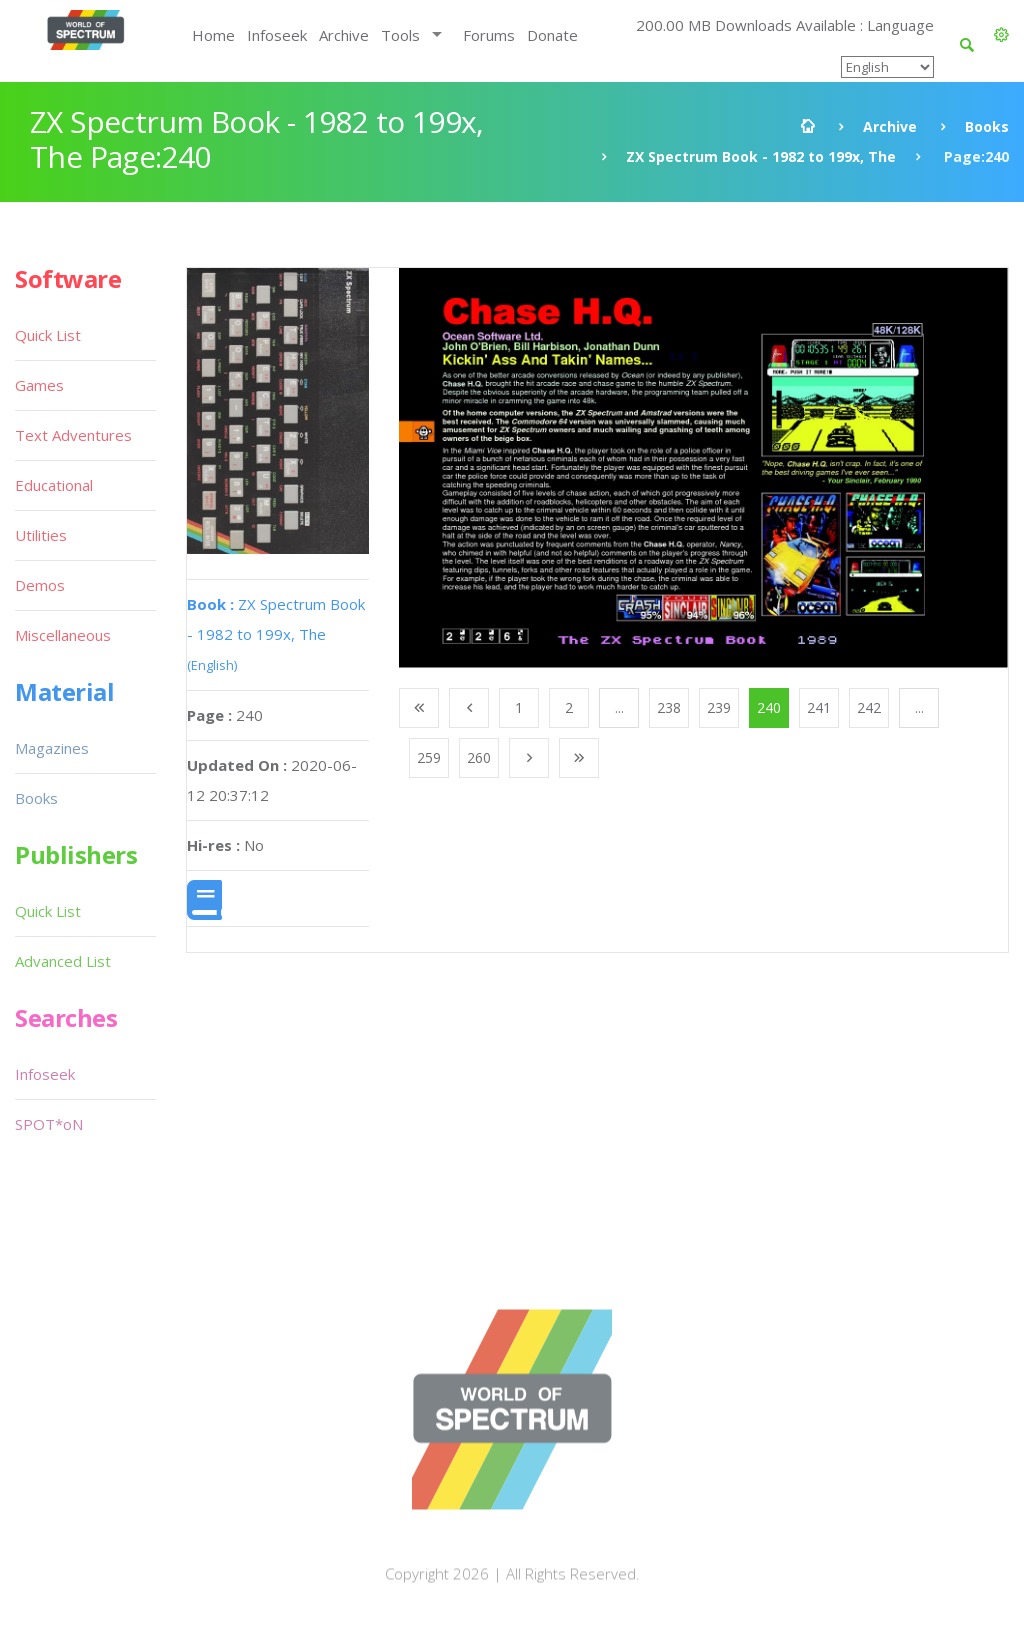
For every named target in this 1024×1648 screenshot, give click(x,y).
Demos (40, 585)
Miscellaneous (63, 635)
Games (39, 385)
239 (719, 707)
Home (213, 35)
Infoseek (277, 35)
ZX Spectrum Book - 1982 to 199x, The (761, 156)
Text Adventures (73, 435)
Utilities (41, 535)
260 (479, 757)
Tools (400, 35)
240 (769, 707)
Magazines (52, 748)
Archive (344, 35)
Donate (552, 35)
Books (987, 126)
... (619, 707)
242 (869, 707)
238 (669, 707)
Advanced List (63, 961)
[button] (1001, 35)
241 (819, 707)
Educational (54, 485)
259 (429, 757)
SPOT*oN (49, 1124)
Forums (489, 35)
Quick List (48, 335)
